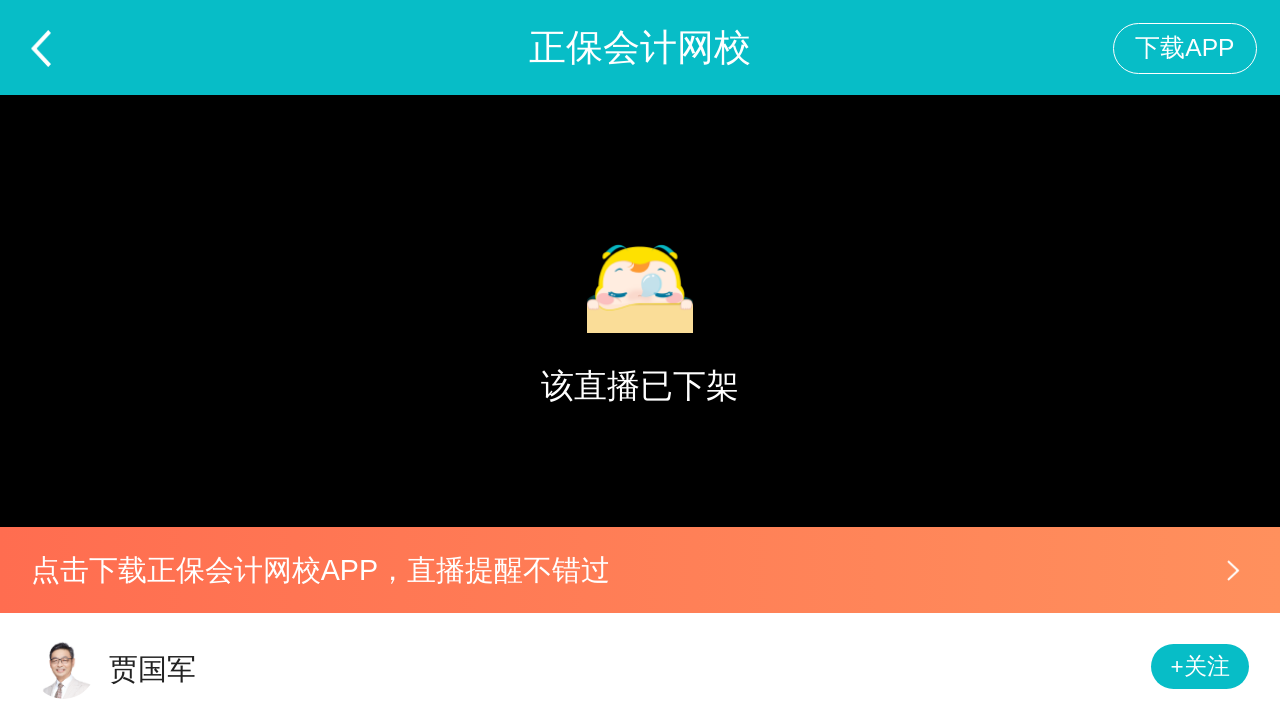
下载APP (1184, 47)
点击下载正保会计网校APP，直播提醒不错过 (320, 570)
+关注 (1200, 666)
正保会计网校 (640, 47)
